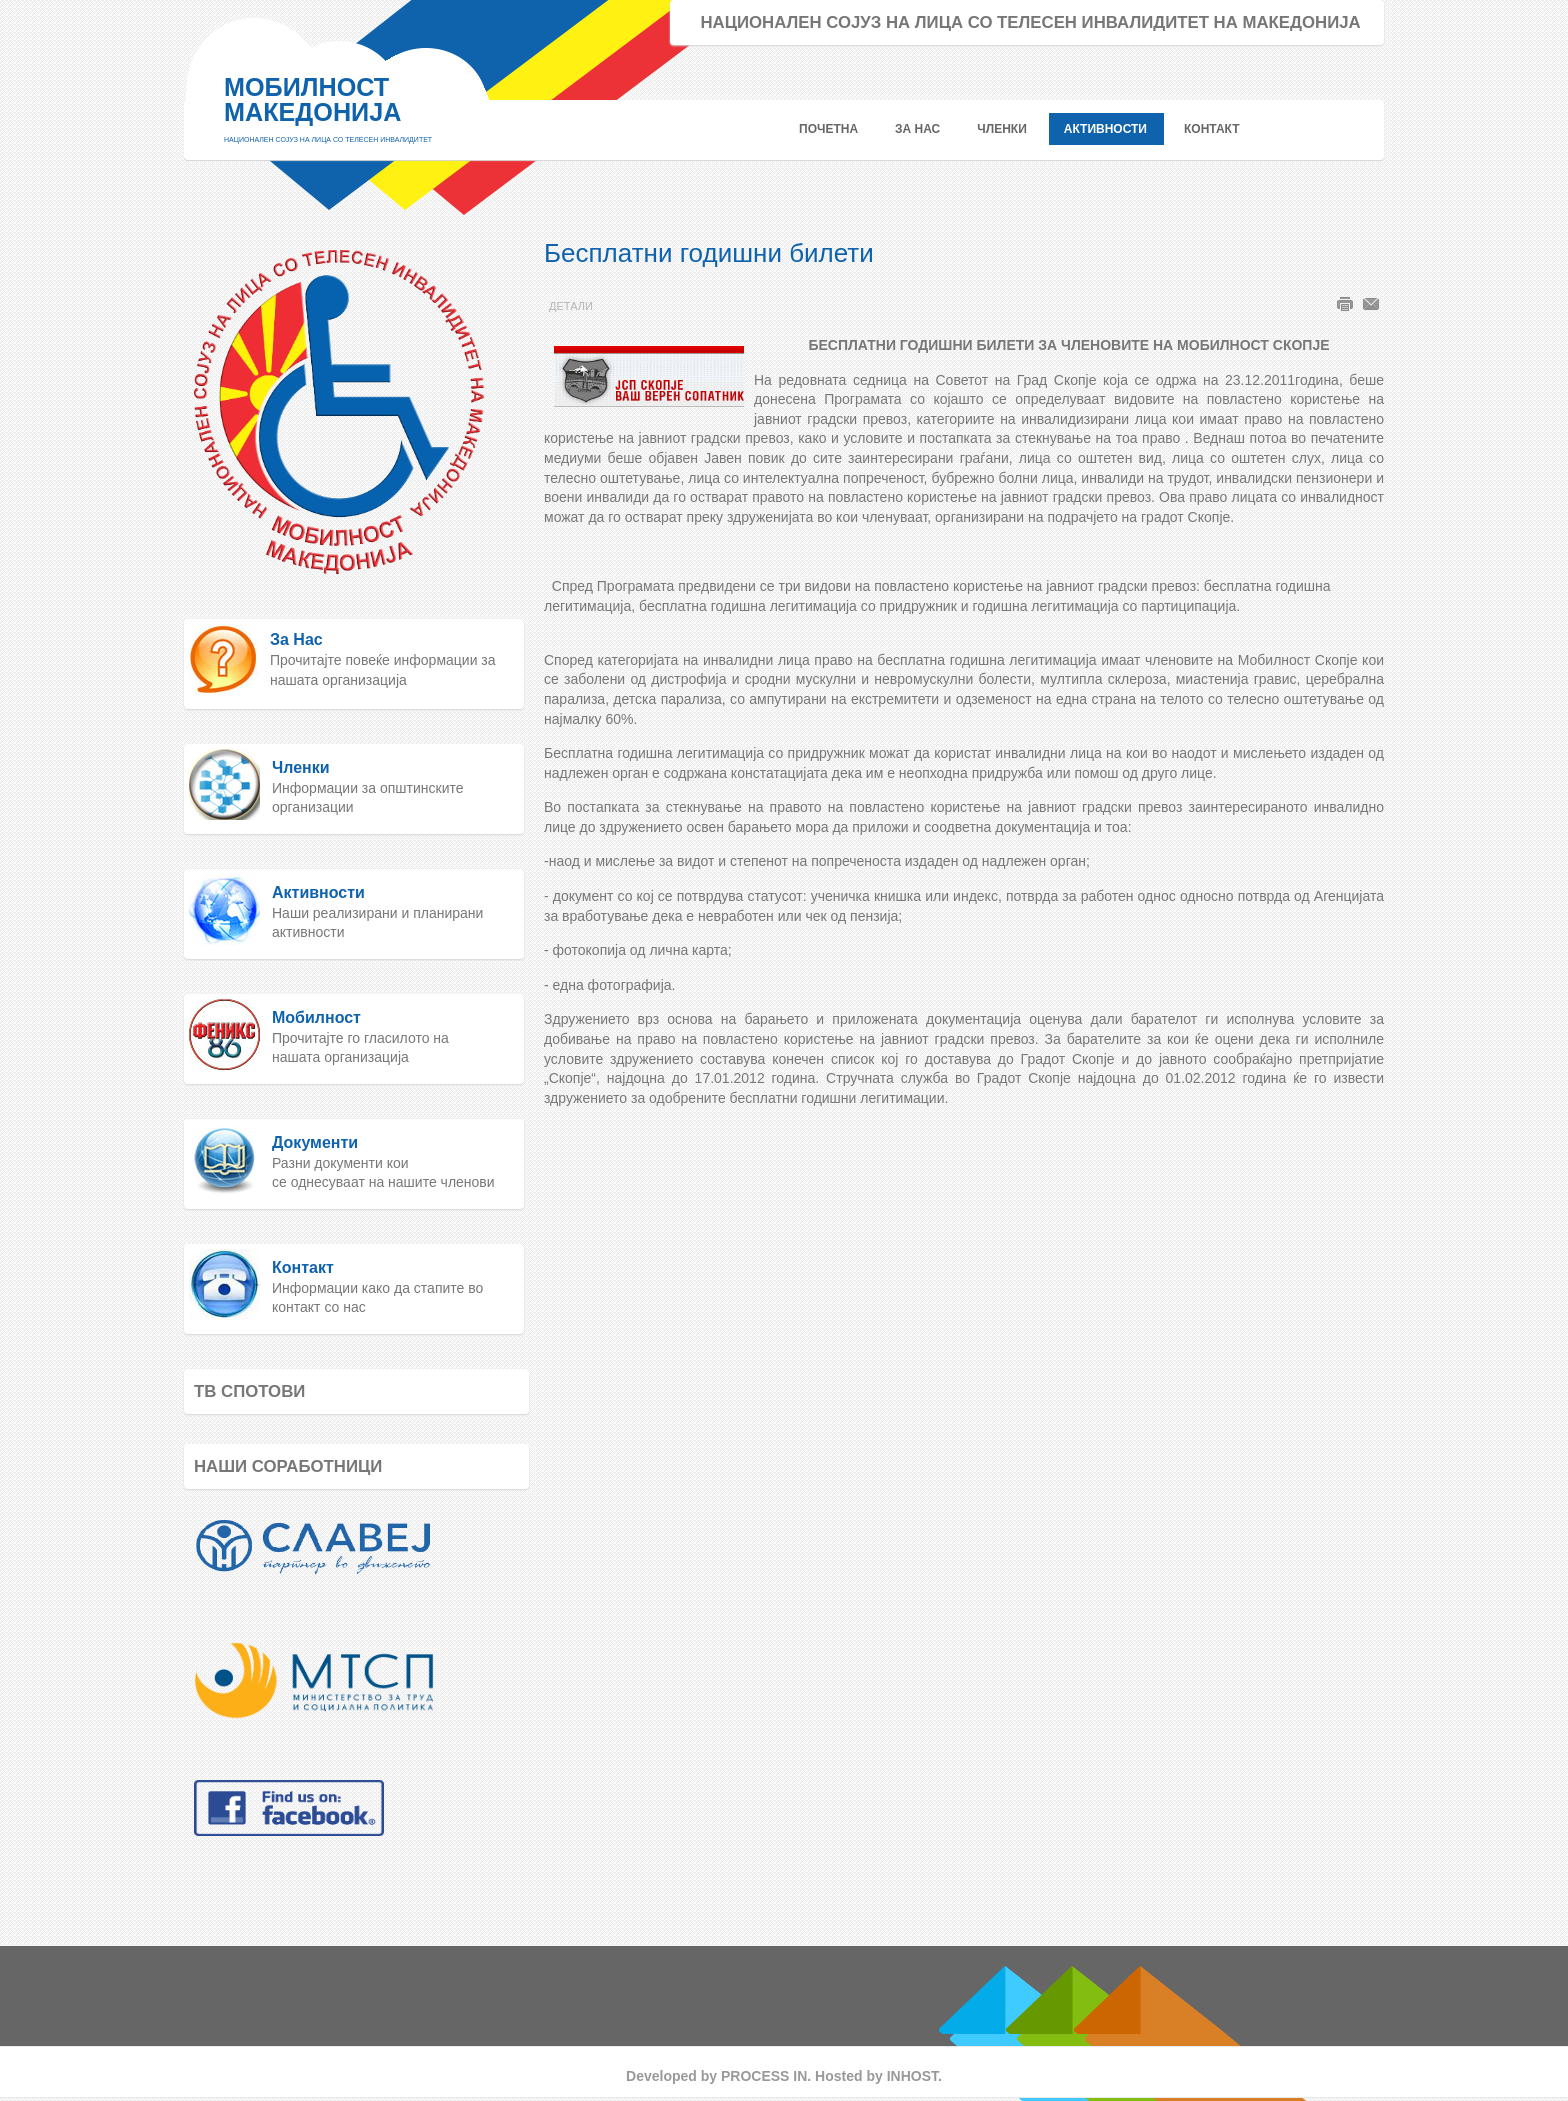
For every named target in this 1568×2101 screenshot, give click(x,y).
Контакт (303, 1267)
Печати (1345, 304)
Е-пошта (1371, 304)
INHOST (912, 2076)
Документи (315, 1142)
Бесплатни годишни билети (709, 253)
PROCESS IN (764, 2076)
